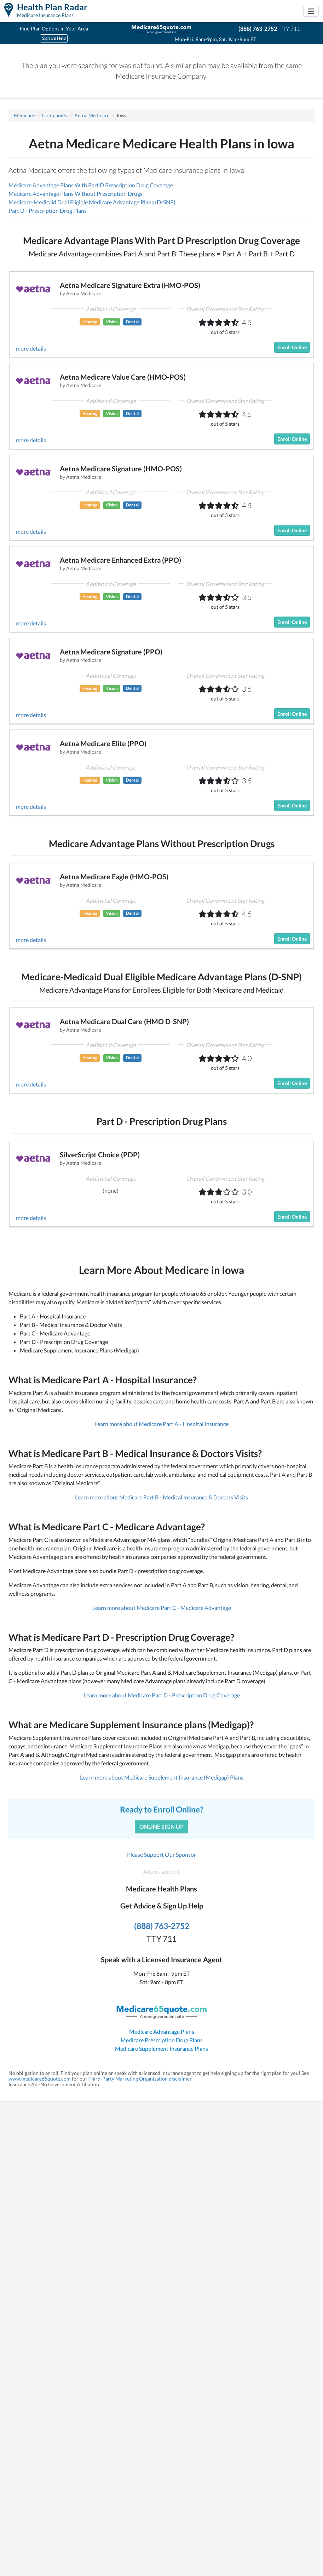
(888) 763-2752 (257, 28)
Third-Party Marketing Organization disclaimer (139, 2079)
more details (31, 348)
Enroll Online (292, 347)
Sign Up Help (54, 38)
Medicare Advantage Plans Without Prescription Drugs (75, 193)
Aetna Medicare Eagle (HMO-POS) (114, 876)
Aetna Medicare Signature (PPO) (111, 651)
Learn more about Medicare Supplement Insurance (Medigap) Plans (161, 1777)
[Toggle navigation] (311, 11)
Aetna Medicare (91, 115)
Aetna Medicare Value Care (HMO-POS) (123, 377)
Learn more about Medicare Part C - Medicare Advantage (161, 1607)
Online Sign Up (161, 1826)
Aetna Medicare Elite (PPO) (103, 743)
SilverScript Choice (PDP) (100, 1154)
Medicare (24, 115)
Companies (54, 115)
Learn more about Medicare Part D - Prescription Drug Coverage (161, 1695)
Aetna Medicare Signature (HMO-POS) (121, 468)
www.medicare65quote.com (39, 2079)
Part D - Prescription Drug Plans (47, 210)
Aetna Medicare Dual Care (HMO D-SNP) (124, 1021)
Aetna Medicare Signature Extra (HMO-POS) (130, 285)
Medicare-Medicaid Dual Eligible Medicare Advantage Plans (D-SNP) (91, 202)
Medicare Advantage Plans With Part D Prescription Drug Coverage (90, 185)
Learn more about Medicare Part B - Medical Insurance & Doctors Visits (161, 1497)
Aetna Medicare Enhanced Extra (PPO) (120, 560)
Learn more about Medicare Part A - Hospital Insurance (161, 1423)
